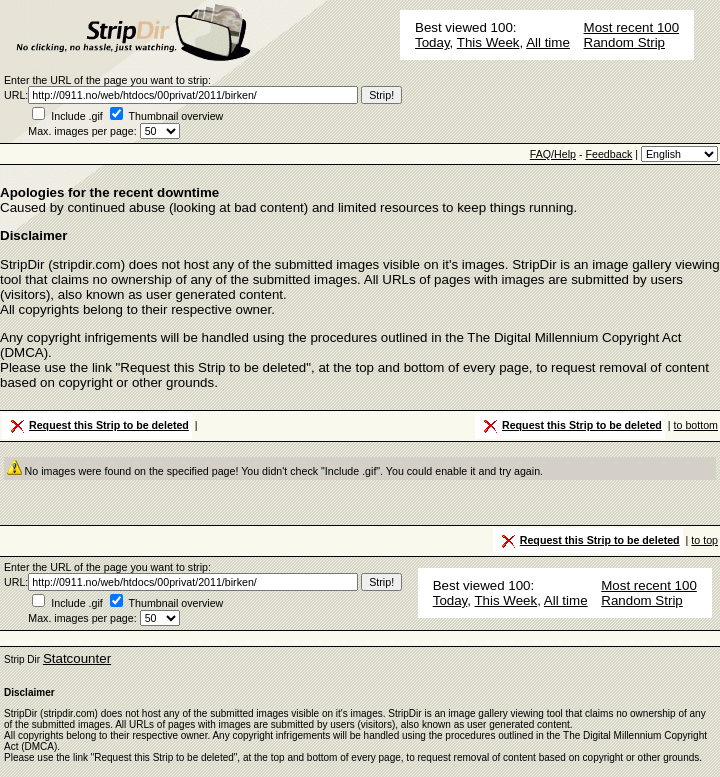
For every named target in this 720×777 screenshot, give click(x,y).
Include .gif (77, 116)
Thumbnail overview (176, 116)
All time (548, 42)
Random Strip (625, 42)
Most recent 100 (632, 27)
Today (432, 42)
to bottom (696, 425)
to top (704, 540)
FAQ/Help (553, 154)
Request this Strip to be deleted (98, 426)
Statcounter (77, 658)
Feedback (608, 154)
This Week (488, 42)
